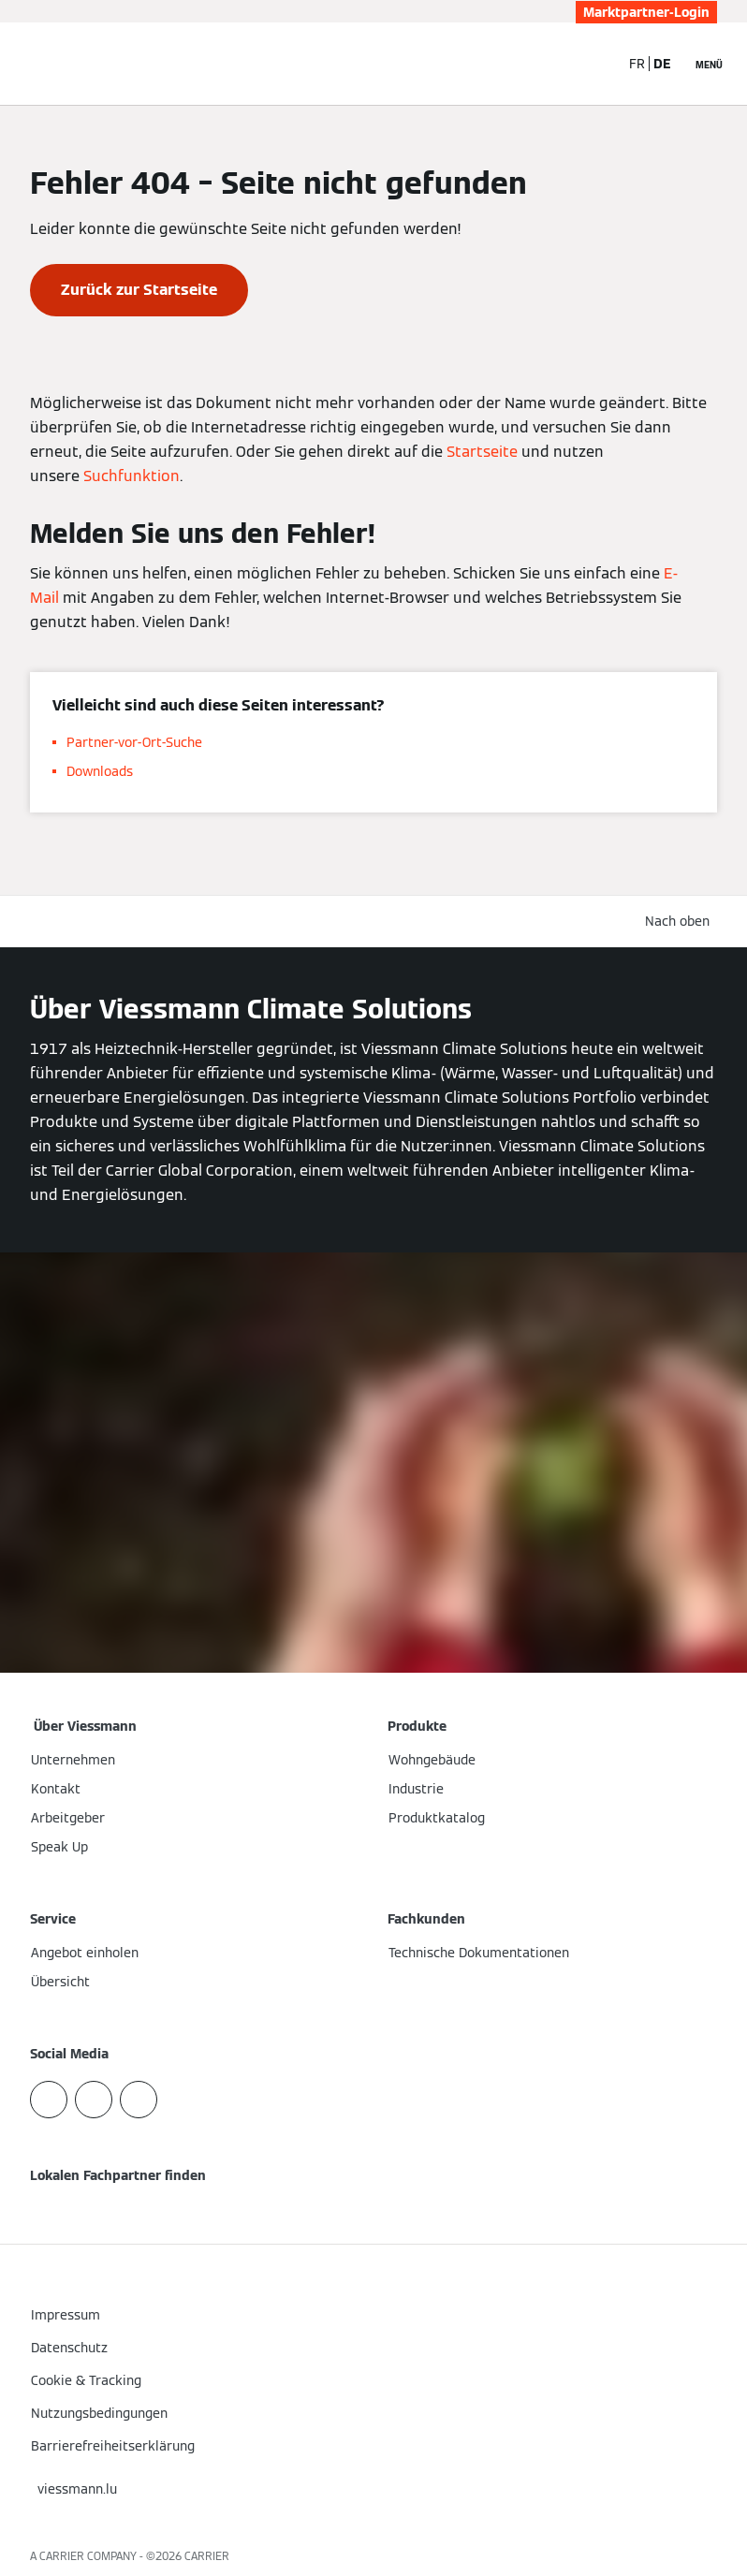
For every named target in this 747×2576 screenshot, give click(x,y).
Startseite (482, 451)
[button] (681, 921)
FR (637, 63)
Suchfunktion (131, 476)
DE (662, 63)
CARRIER (206, 2556)
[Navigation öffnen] (709, 64)
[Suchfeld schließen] (595, 63)
